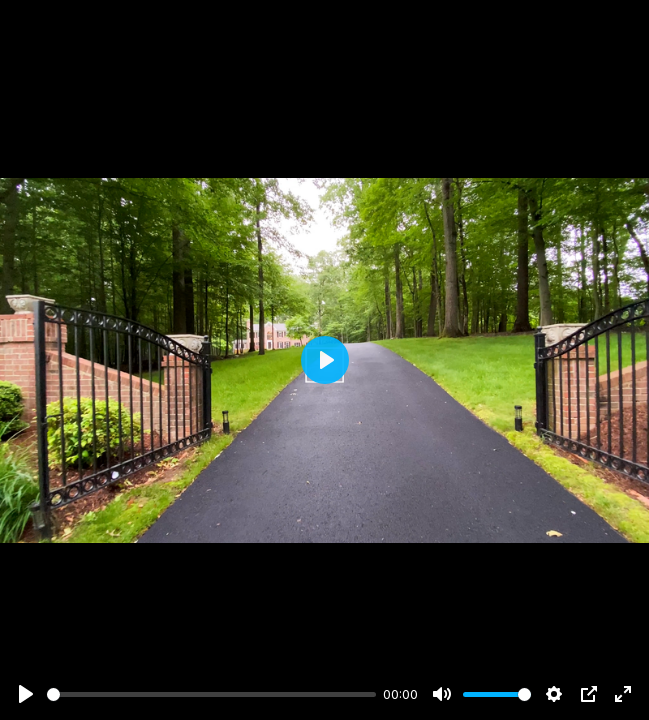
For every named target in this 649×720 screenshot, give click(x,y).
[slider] (211, 694)
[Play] (26, 694)
